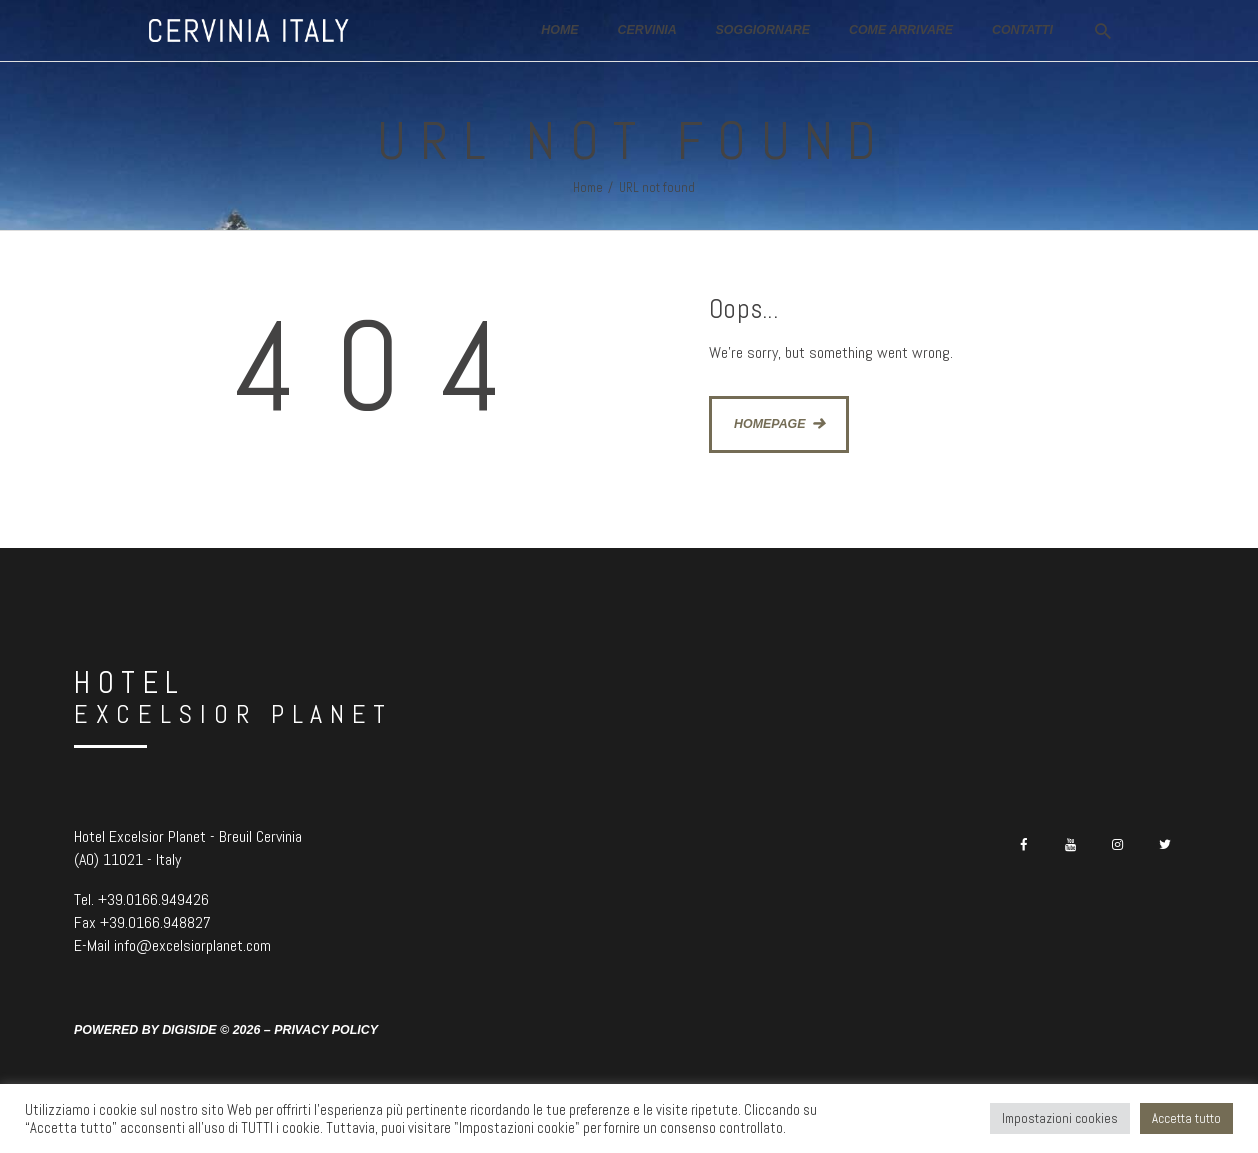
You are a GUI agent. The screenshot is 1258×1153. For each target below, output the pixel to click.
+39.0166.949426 (153, 899)
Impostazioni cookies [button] (1060, 1118)
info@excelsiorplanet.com (192, 945)
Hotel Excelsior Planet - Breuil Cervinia (188, 836)
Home (588, 187)
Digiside (189, 1030)
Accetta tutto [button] (1186, 1118)
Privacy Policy (326, 1030)
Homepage (770, 424)
